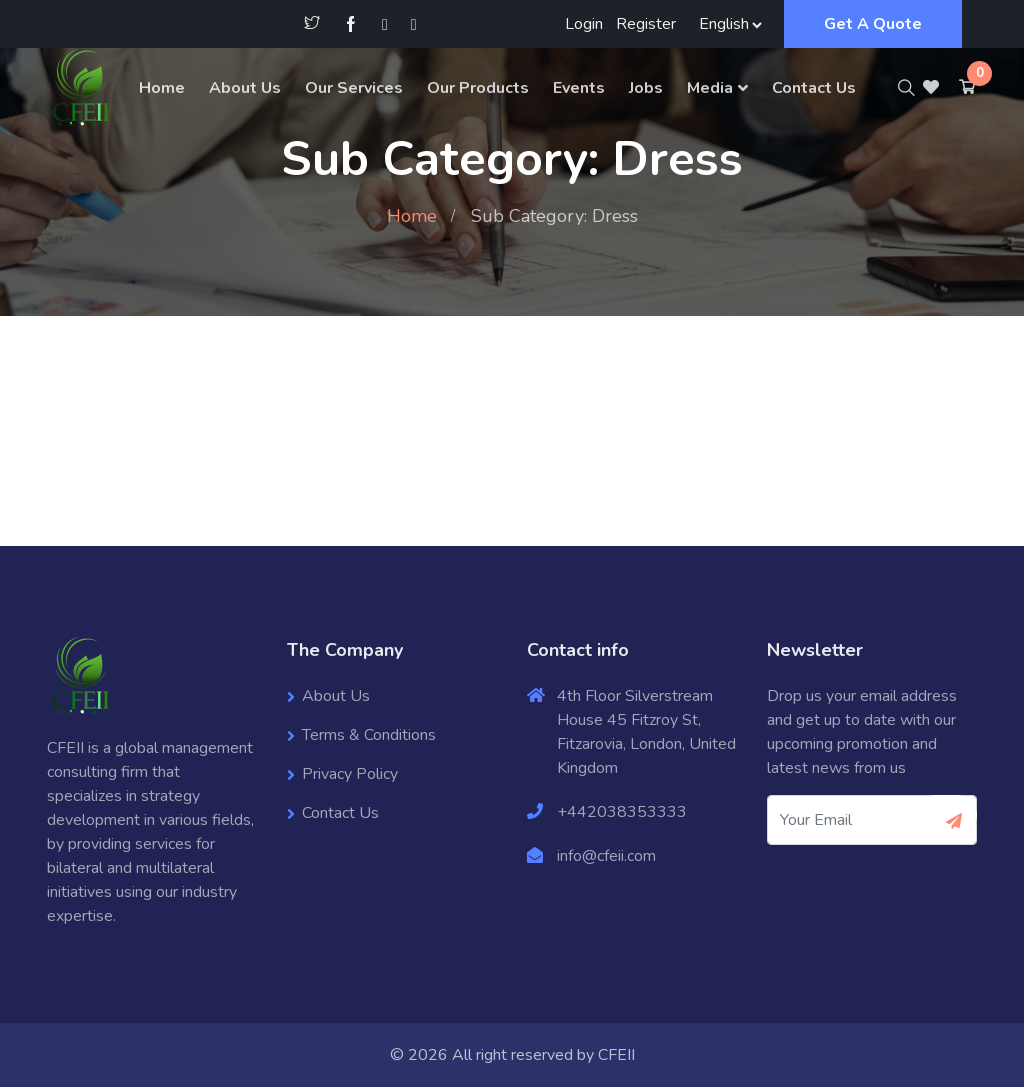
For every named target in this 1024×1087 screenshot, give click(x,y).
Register (646, 24)
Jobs (646, 88)
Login (584, 24)
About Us (245, 88)
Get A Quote (873, 24)
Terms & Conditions (369, 735)
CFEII (616, 1055)
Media (710, 88)
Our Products (478, 88)
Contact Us (814, 88)
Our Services (354, 88)
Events (579, 88)
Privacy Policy (350, 774)
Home (162, 88)
